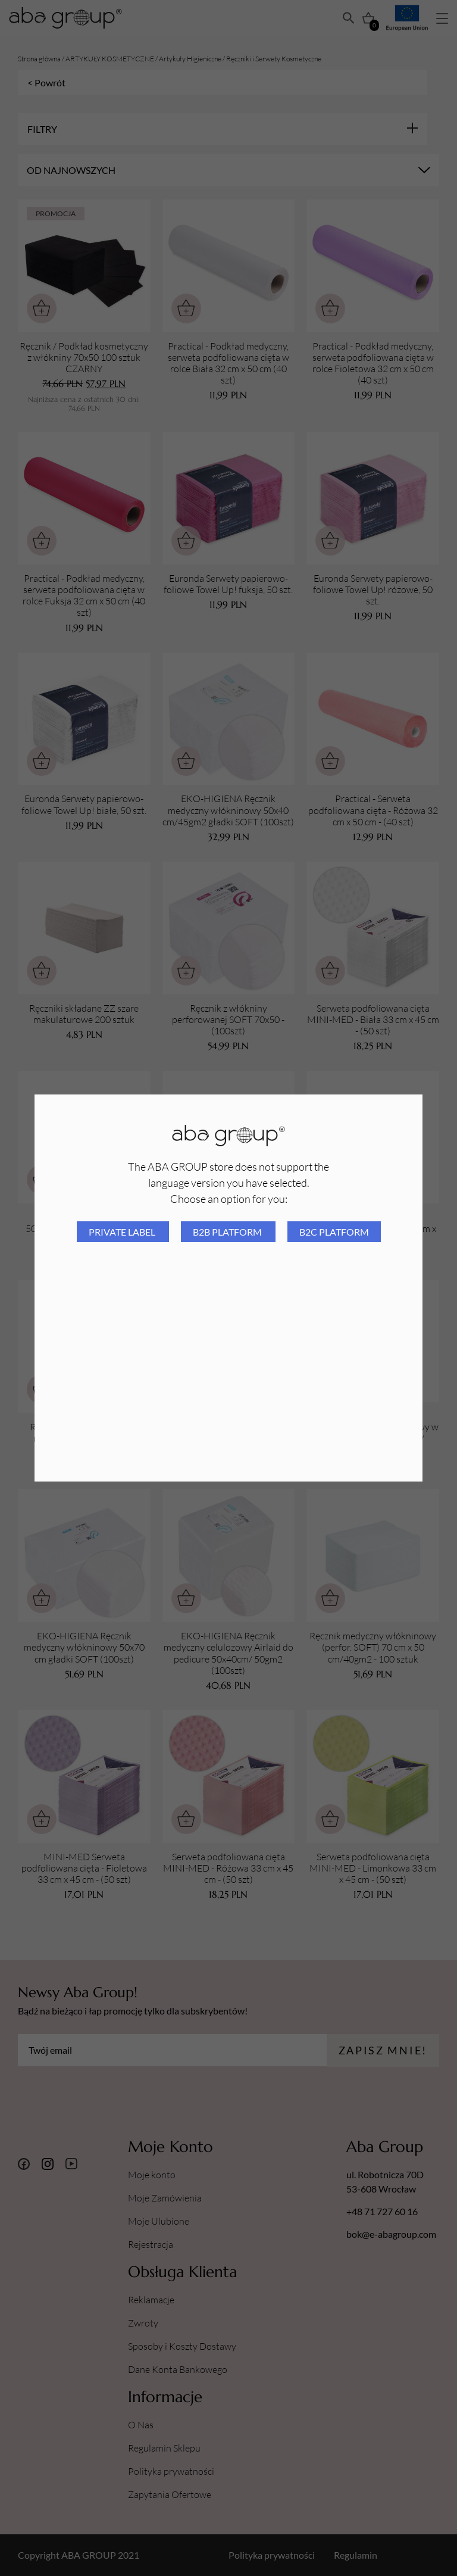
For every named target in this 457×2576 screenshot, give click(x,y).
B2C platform (334, 1231)
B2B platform (228, 1231)
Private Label (123, 1231)
